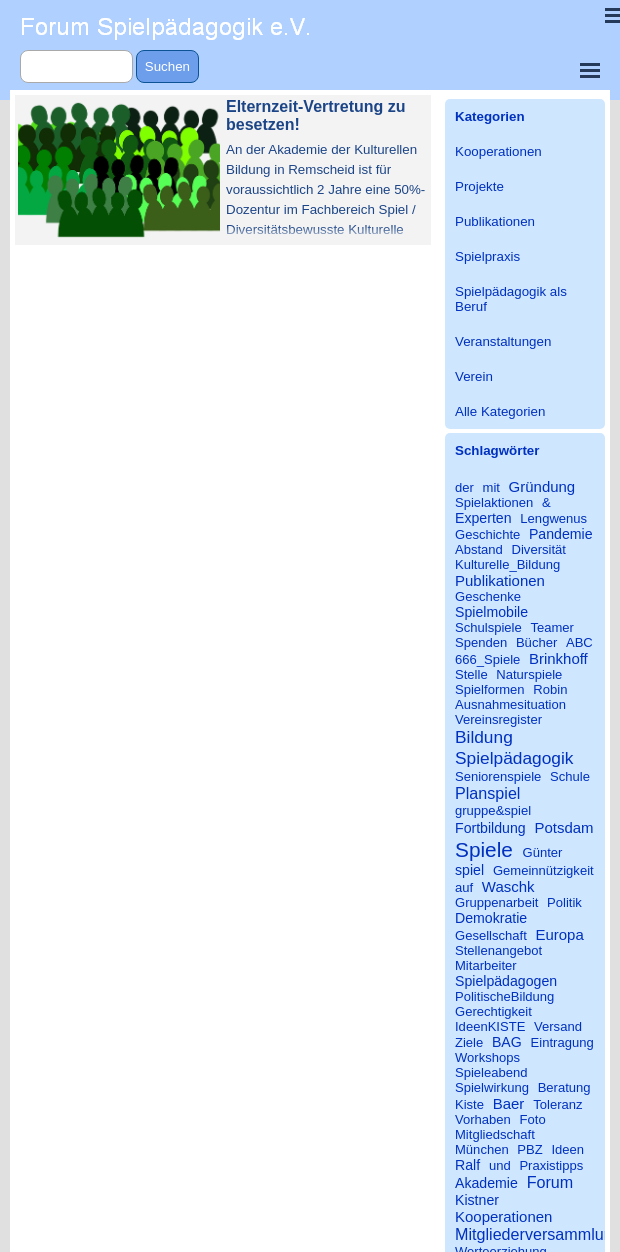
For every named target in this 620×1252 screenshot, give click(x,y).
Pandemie (561, 534)
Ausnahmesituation (510, 704)
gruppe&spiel (493, 810)
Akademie (486, 1183)
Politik (564, 902)
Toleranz (557, 1104)
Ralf (467, 1165)
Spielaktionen (494, 502)
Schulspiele (488, 627)
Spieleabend (491, 1072)
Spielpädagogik (514, 758)
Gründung (542, 486)
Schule (570, 776)
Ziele (469, 1042)
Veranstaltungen (503, 341)
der (464, 487)
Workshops (487, 1057)
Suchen (167, 66)
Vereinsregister (498, 719)
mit (491, 487)
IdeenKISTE (490, 1026)
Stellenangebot (498, 950)
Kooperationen (498, 151)
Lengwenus (553, 518)
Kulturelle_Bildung (507, 564)
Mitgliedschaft (495, 1134)
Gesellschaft (491, 935)
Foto (533, 1119)
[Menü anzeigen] (590, 70)
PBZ (529, 1149)
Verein (474, 376)
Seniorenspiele (498, 776)
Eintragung (562, 1042)
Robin (550, 689)
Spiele (484, 849)
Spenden (481, 642)
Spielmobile (491, 612)
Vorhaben (483, 1119)
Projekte (479, 186)
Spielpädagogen (506, 981)
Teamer (552, 627)
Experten (483, 518)
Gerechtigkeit (493, 1011)
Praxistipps (551, 1165)
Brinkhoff (558, 658)
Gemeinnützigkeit (543, 870)
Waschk (508, 886)
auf (464, 887)
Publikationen (495, 221)
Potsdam (563, 827)
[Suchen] (76, 66)
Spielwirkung (492, 1087)
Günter (543, 852)
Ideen (567, 1149)
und (500, 1165)
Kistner (477, 1200)
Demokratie (491, 918)
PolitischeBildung (504, 996)
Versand (558, 1026)
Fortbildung (490, 828)
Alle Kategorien (500, 411)
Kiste (469, 1104)
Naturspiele (529, 674)
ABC (579, 642)
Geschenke (488, 596)
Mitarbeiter (486, 965)
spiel (469, 870)
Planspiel (487, 793)
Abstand (479, 549)
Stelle (471, 674)
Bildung (484, 737)
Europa (559, 934)
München (482, 1149)
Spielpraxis (487, 256)
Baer (509, 1103)
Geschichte (487, 534)
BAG (507, 1042)
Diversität (539, 549)
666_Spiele (487, 659)
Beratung (564, 1087)
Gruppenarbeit (496, 902)
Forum (550, 1182)
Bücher (536, 642)
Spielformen (490, 689)
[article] (223, 170)
